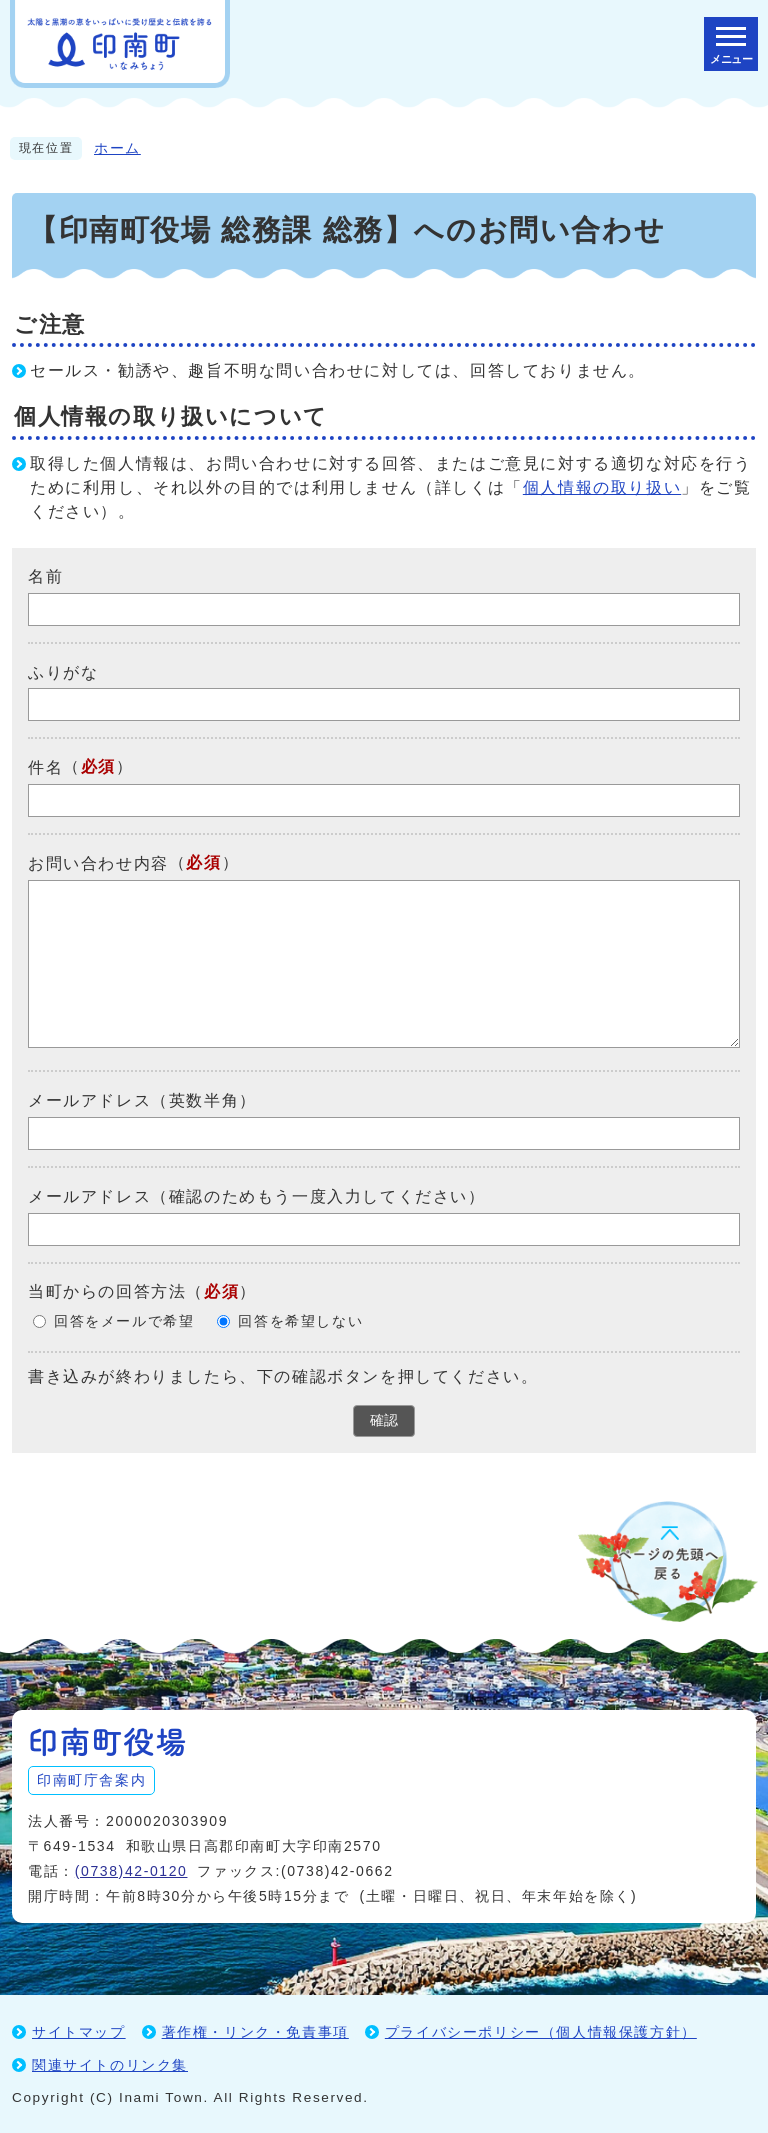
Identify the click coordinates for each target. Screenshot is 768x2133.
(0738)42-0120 (131, 1871)
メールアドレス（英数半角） (142, 1100)
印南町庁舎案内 (91, 1780)
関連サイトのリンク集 (110, 2065)
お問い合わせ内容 (98, 863)
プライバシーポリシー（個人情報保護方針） (541, 2032)
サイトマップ (79, 2032)
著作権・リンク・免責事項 (255, 2032)
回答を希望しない (300, 1321)
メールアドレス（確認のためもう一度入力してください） (257, 1196)
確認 (384, 1420)
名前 (45, 576)
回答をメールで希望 (124, 1321)
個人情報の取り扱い (602, 487)
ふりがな (63, 671)
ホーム (117, 148)
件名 (45, 767)
